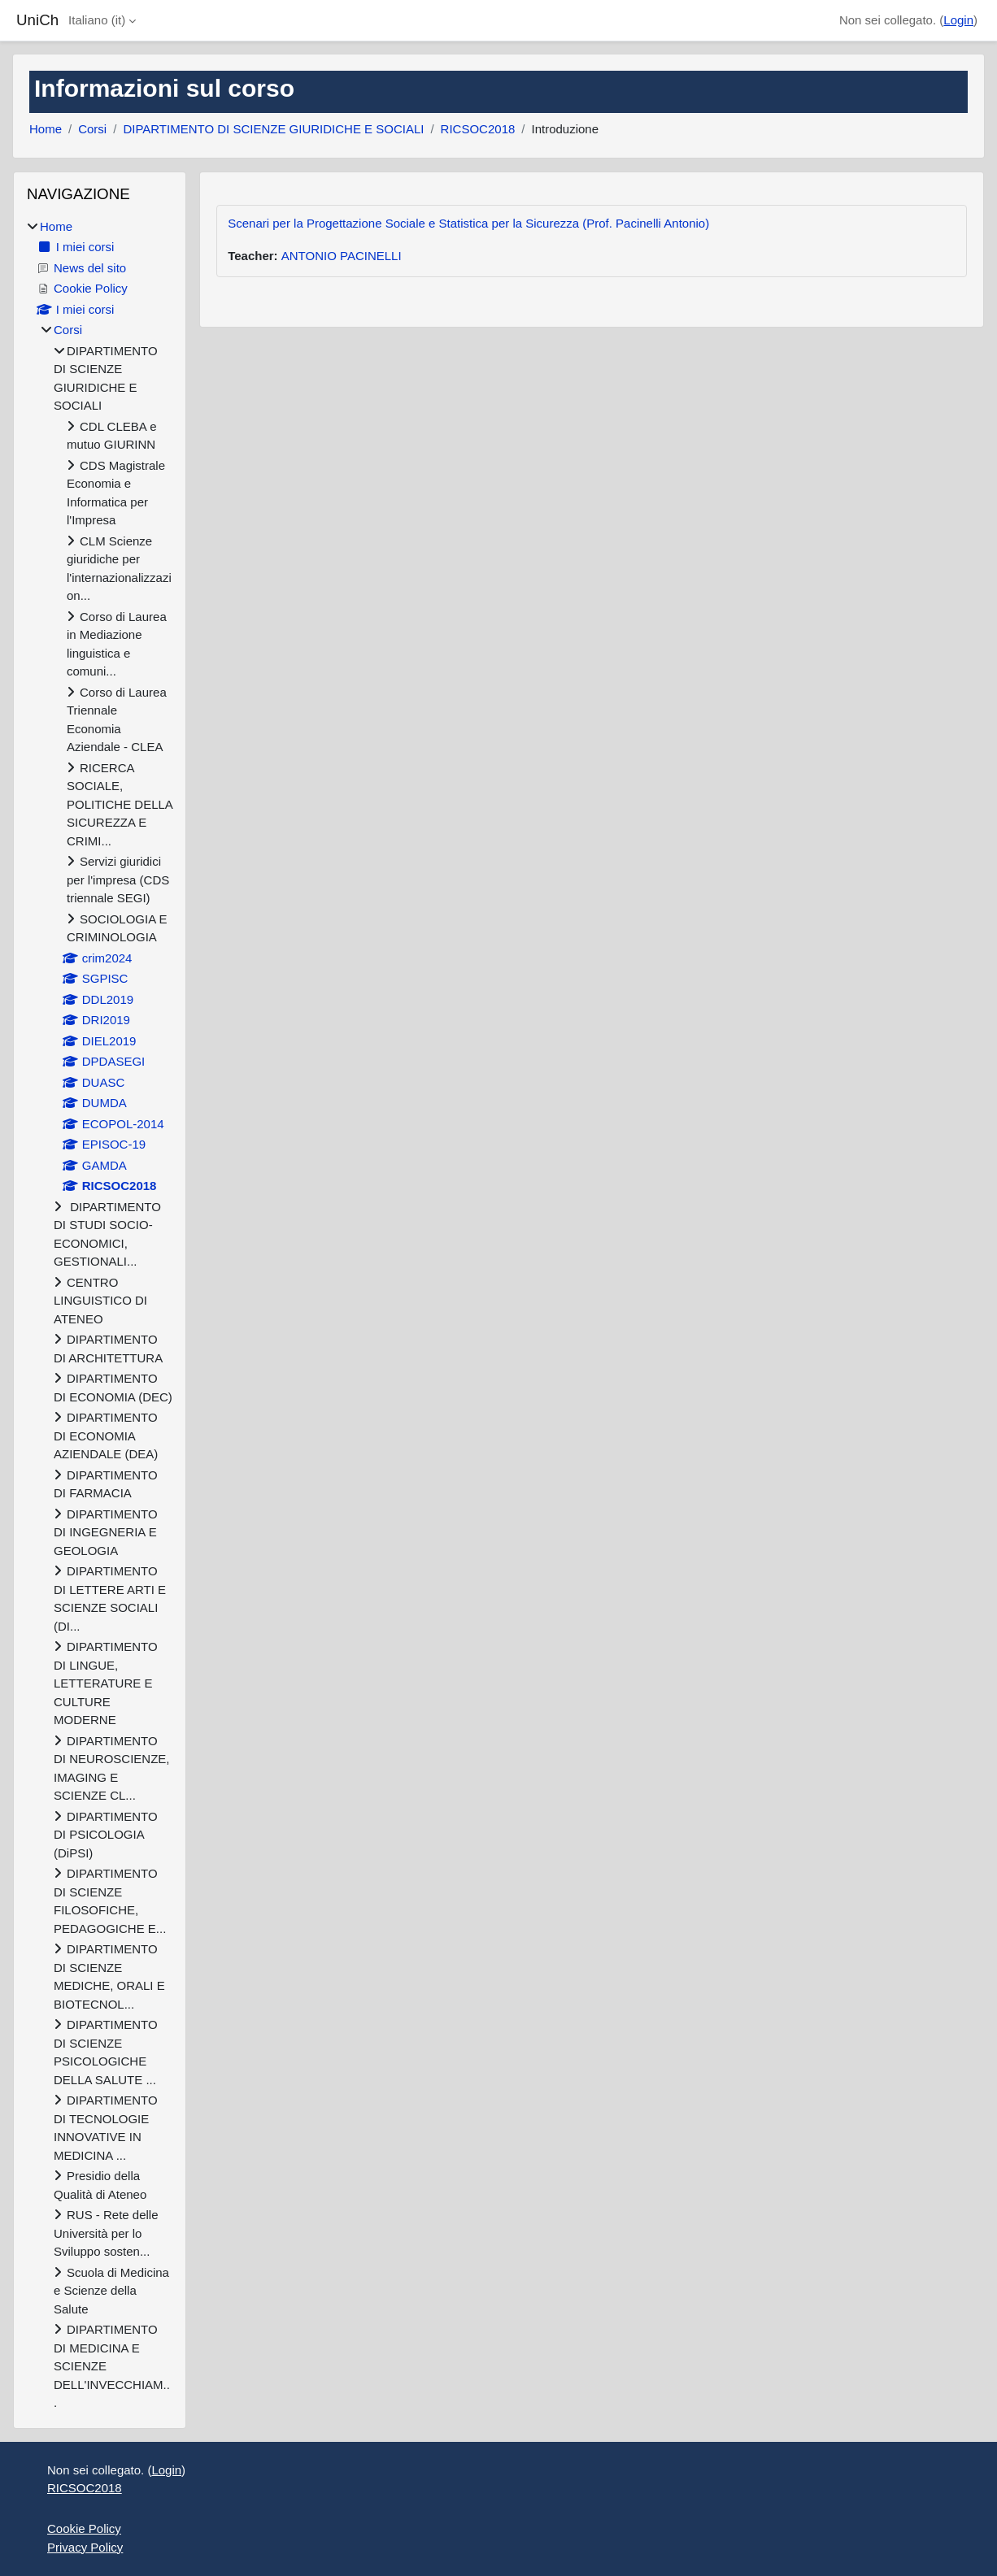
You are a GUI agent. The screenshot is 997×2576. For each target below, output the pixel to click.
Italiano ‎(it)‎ (96, 20)
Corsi (92, 129)
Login (958, 20)
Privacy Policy (85, 2547)
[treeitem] (99, 1315)
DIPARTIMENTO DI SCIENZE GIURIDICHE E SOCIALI (273, 129)
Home (45, 129)
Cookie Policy (84, 2528)
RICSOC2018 (478, 129)
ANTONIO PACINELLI (341, 256)
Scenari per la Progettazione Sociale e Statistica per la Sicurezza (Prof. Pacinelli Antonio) (468, 223)
